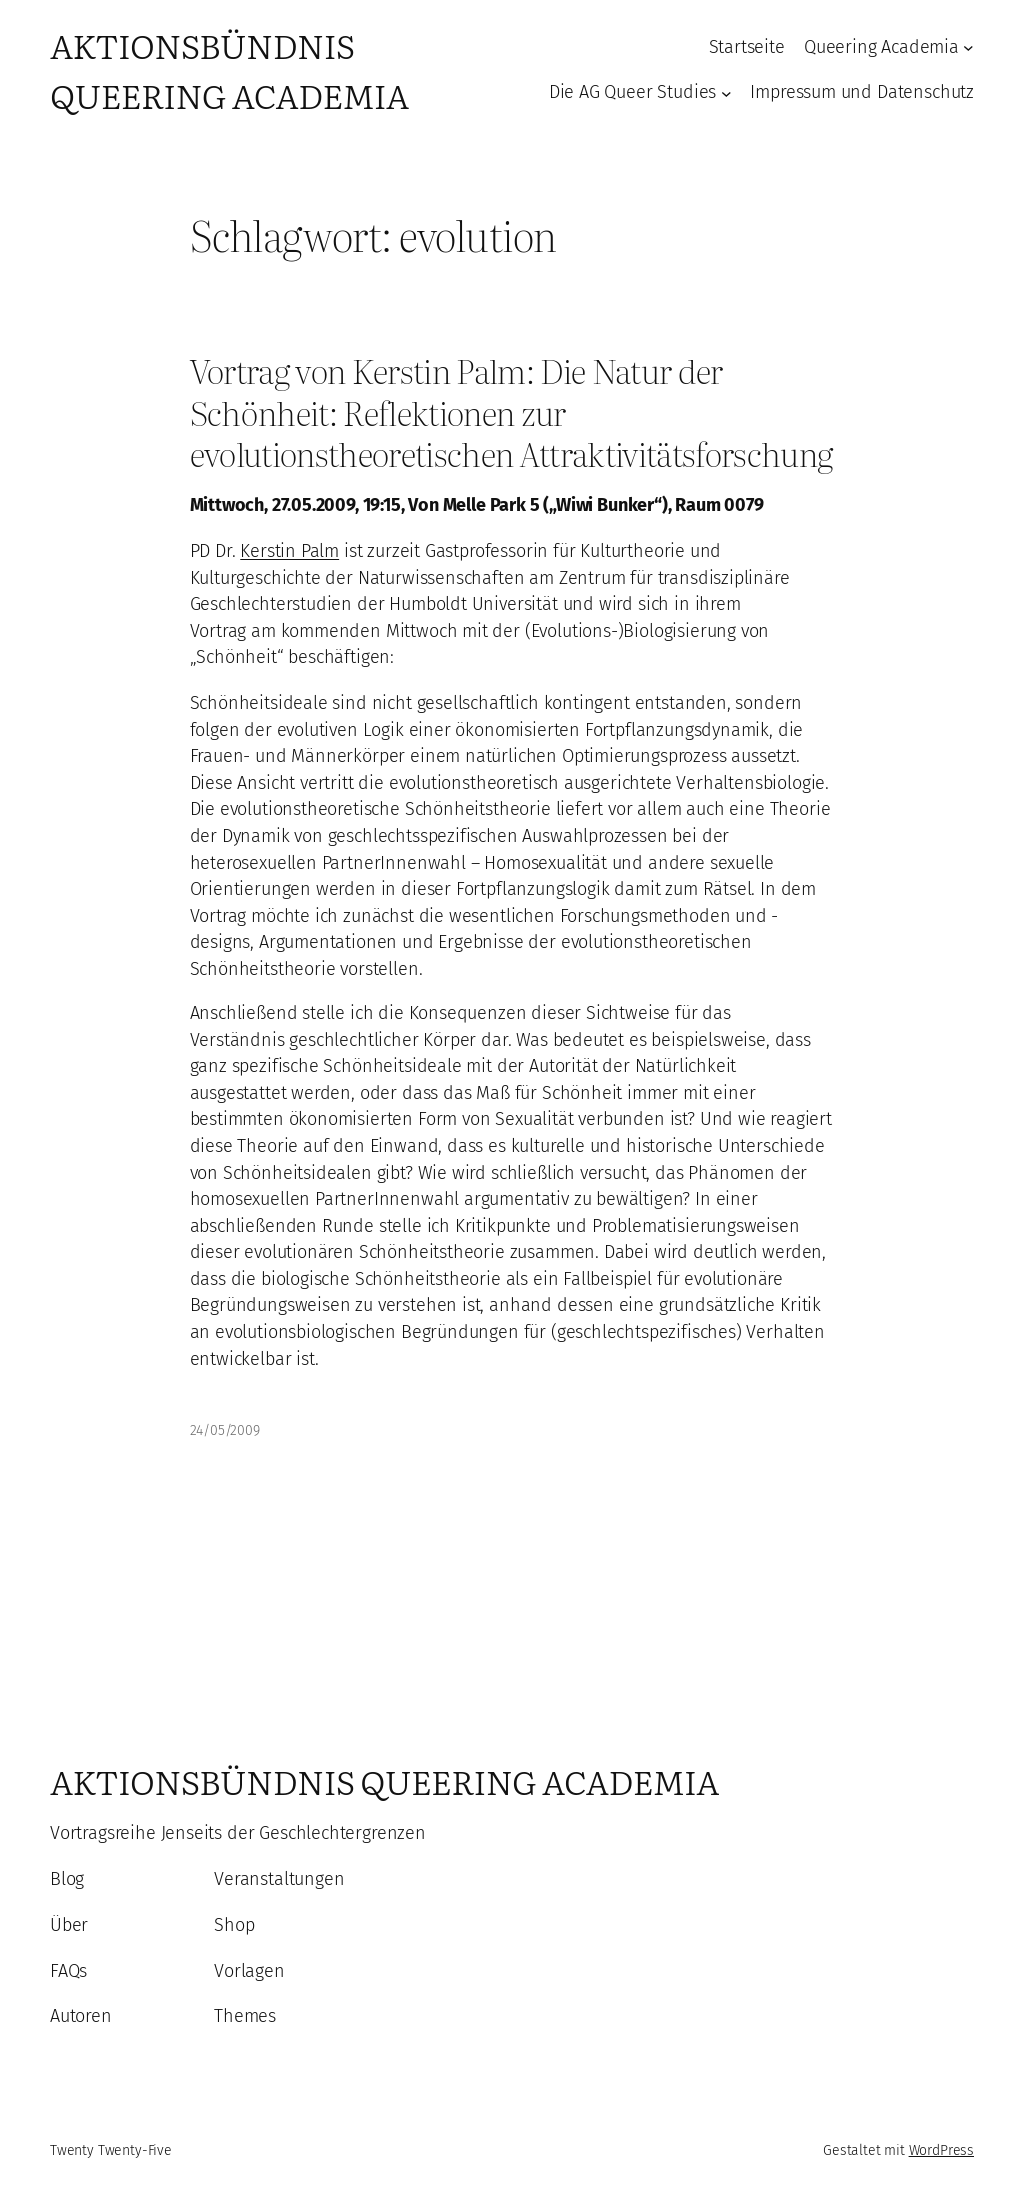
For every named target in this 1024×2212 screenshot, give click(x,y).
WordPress (941, 2150)
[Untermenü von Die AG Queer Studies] (726, 92)
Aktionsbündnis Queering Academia (229, 69)
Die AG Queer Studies (632, 92)
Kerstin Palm (289, 551)
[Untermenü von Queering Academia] (968, 47)
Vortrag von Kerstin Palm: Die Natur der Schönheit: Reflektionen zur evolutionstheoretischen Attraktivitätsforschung (511, 411)
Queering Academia (881, 47)
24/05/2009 (225, 1430)
